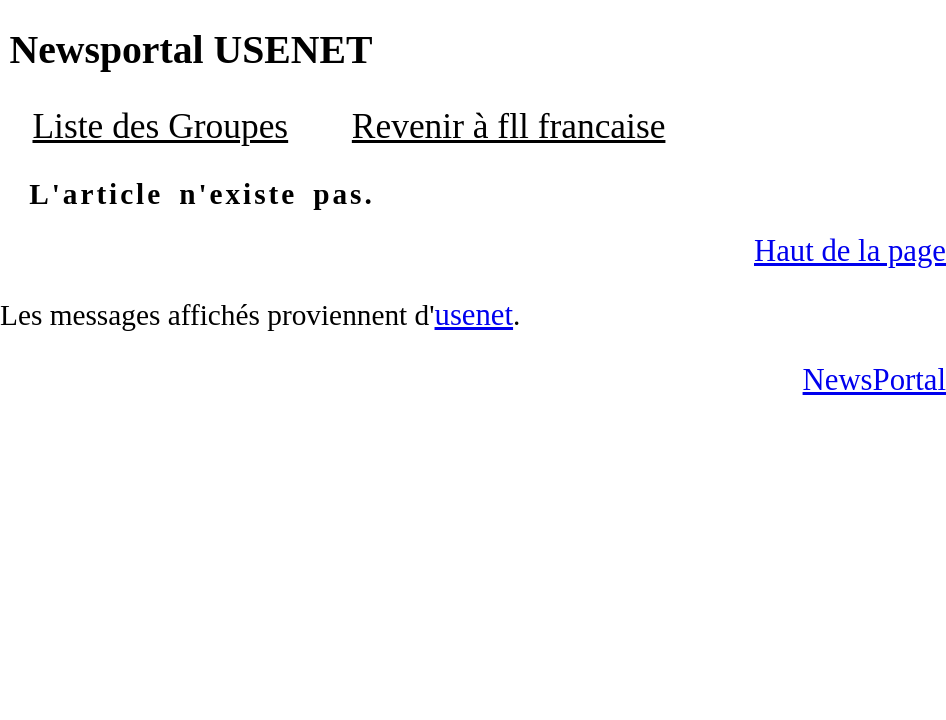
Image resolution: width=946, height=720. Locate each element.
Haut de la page (850, 251)
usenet (474, 315)
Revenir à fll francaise (509, 126)
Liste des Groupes (160, 126)
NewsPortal (874, 380)
